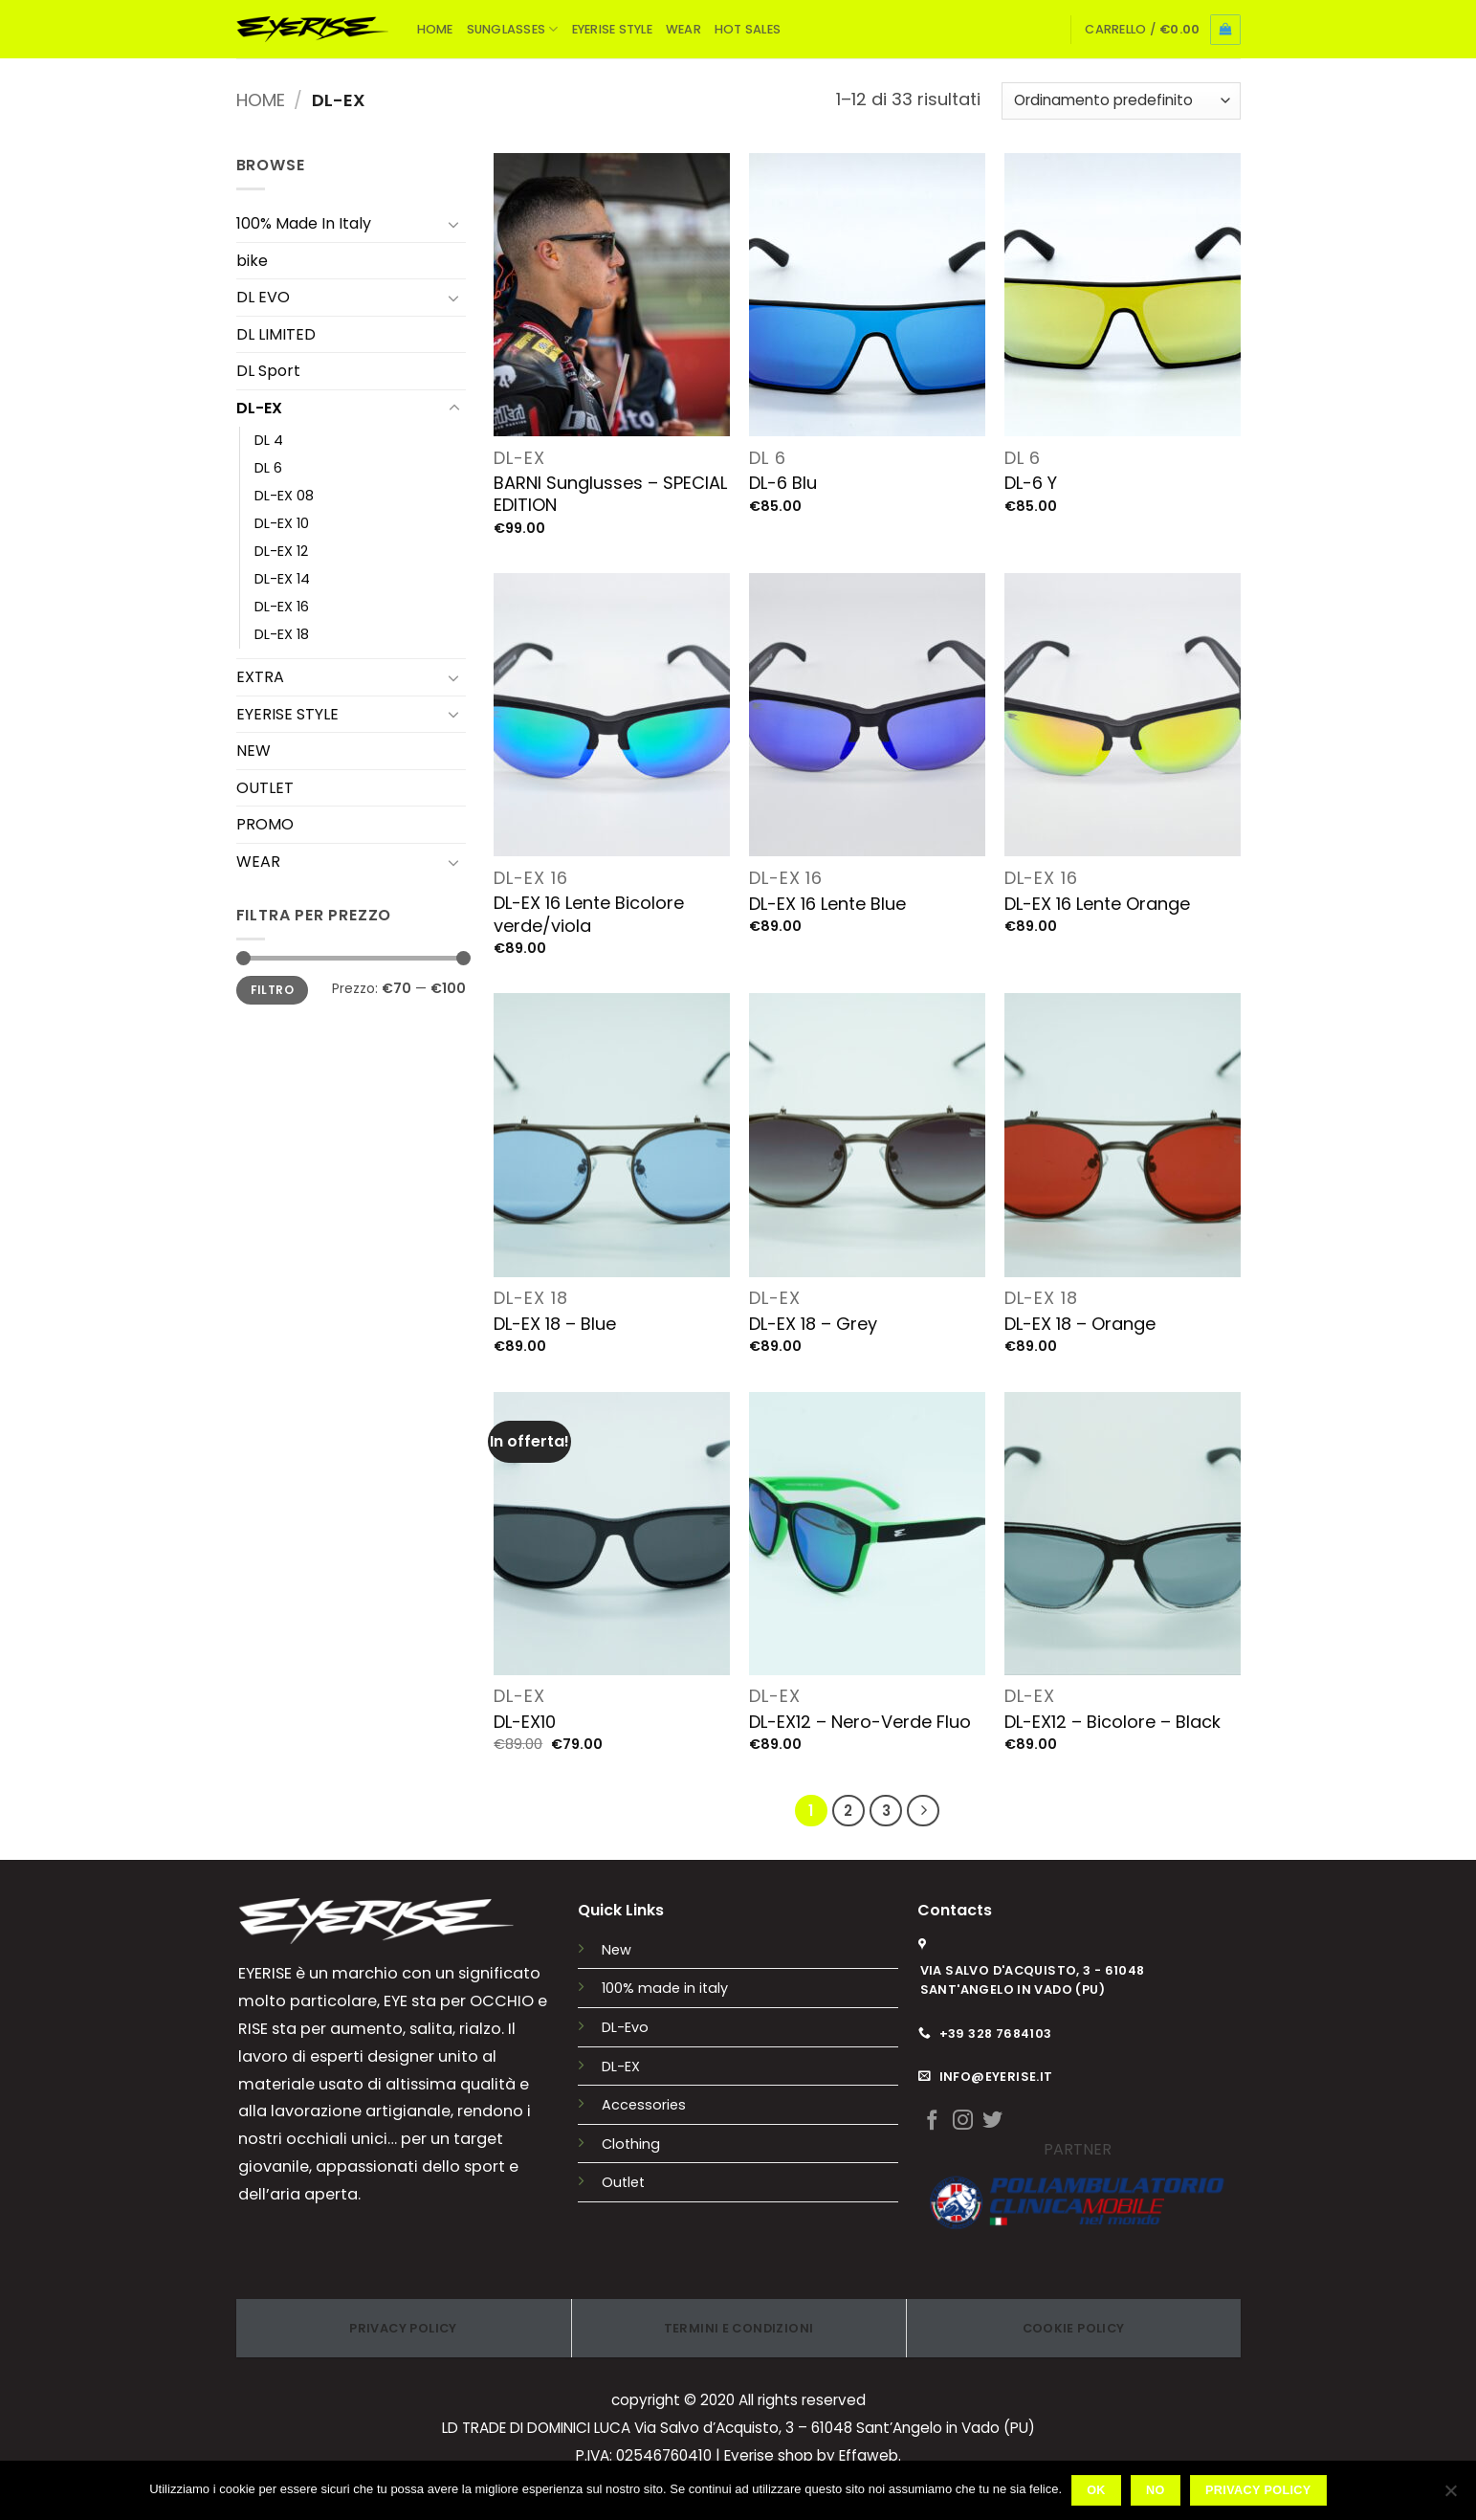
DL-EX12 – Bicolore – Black (1112, 1722)
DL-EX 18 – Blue (555, 1324)
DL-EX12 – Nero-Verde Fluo (860, 1722)
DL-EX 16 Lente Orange (1097, 904)
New (616, 1949)
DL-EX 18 (281, 634)
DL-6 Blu (783, 483)
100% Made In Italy (303, 223)
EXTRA (260, 677)
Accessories (644, 2104)
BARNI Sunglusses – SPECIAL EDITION (610, 494)
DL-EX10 (525, 1722)
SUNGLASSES (513, 29)
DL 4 (268, 440)
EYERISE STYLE (612, 29)
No (1155, 2490)
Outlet (623, 2182)
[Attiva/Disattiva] (454, 223)
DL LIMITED (276, 334)
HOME (435, 29)
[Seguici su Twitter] (992, 2122)
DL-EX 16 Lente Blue (827, 904)
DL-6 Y (1030, 483)
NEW (253, 751)
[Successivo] (923, 1811)
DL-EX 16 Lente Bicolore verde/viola (589, 914)
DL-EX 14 (282, 578)
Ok (1096, 2490)
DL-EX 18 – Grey (813, 1324)
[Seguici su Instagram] (963, 2122)
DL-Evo (625, 2027)
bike (252, 261)
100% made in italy (665, 1988)
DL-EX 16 (281, 606)
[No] (1450, 2496)
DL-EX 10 (281, 523)
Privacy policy (1258, 2490)
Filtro (272, 990)
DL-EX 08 (284, 495)
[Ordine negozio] (1121, 101)
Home (260, 100)
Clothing (631, 2144)
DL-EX (259, 408)
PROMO (265, 824)
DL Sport (268, 371)
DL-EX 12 (281, 551)
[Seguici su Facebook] (932, 2122)
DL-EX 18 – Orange (1080, 1324)
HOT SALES (748, 29)
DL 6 (268, 467)
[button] (1162, 30)
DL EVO (263, 297)
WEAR (683, 29)
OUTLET (265, 788)
